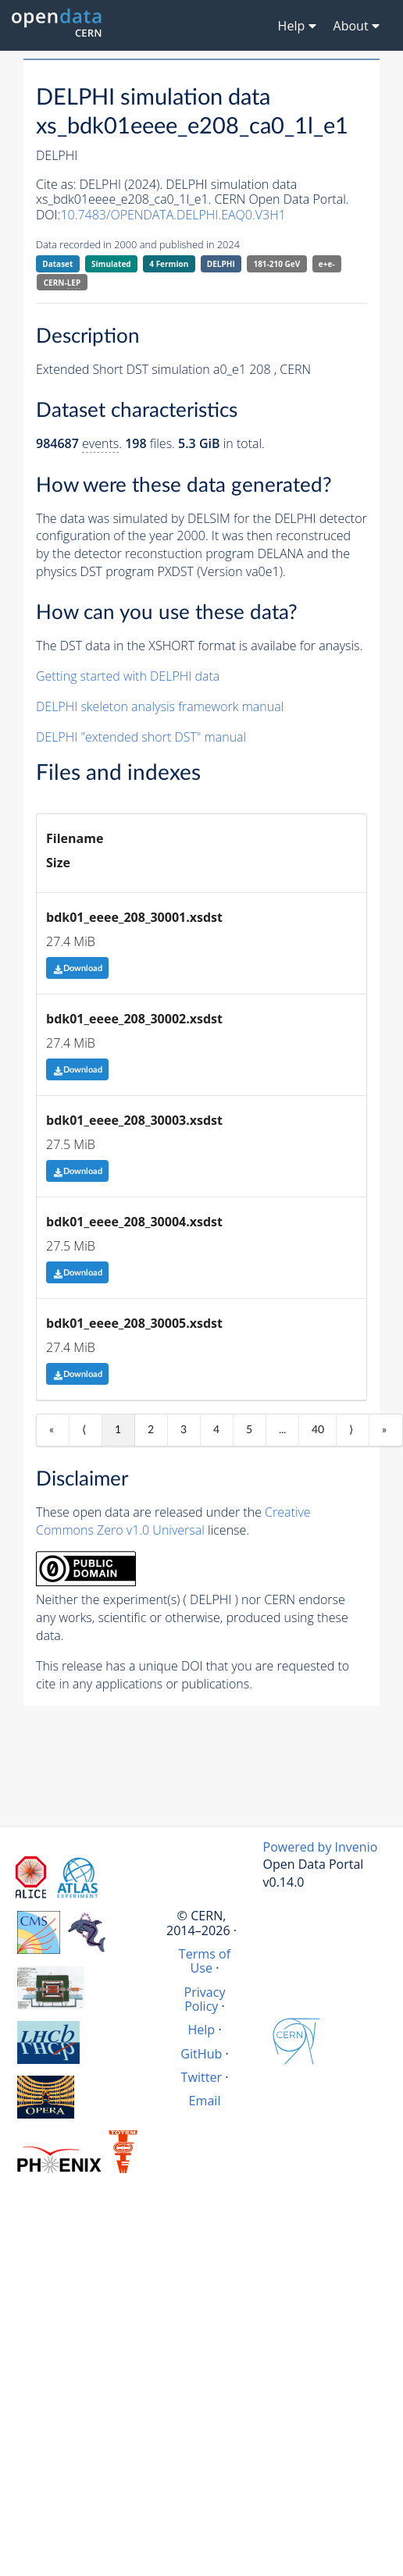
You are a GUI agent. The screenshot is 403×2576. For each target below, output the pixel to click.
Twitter (202, 2077)
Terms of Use (204, 1960)
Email (205, 2100)
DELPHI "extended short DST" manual (141, 736)
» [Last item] (384, 1430)
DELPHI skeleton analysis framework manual (160, 706)
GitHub (201, 2053)
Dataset (57, 263)
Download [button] (77, 968)
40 (318, 1430)
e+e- (327, 263)
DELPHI (221, 263)
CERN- (62, 283)
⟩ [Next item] (351, 1430)
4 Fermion (168, 263)
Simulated (111, 263)
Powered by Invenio (320, 1847)
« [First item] (51, 1430)
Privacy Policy (204, 1999)
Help (201, 2029)
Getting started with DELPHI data (127, 676)
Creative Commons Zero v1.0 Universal (173, 1521)
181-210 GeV (276, 263)
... (282, 1430)
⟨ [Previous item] (84, 1430)
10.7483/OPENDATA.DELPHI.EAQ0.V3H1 (172, 214)
